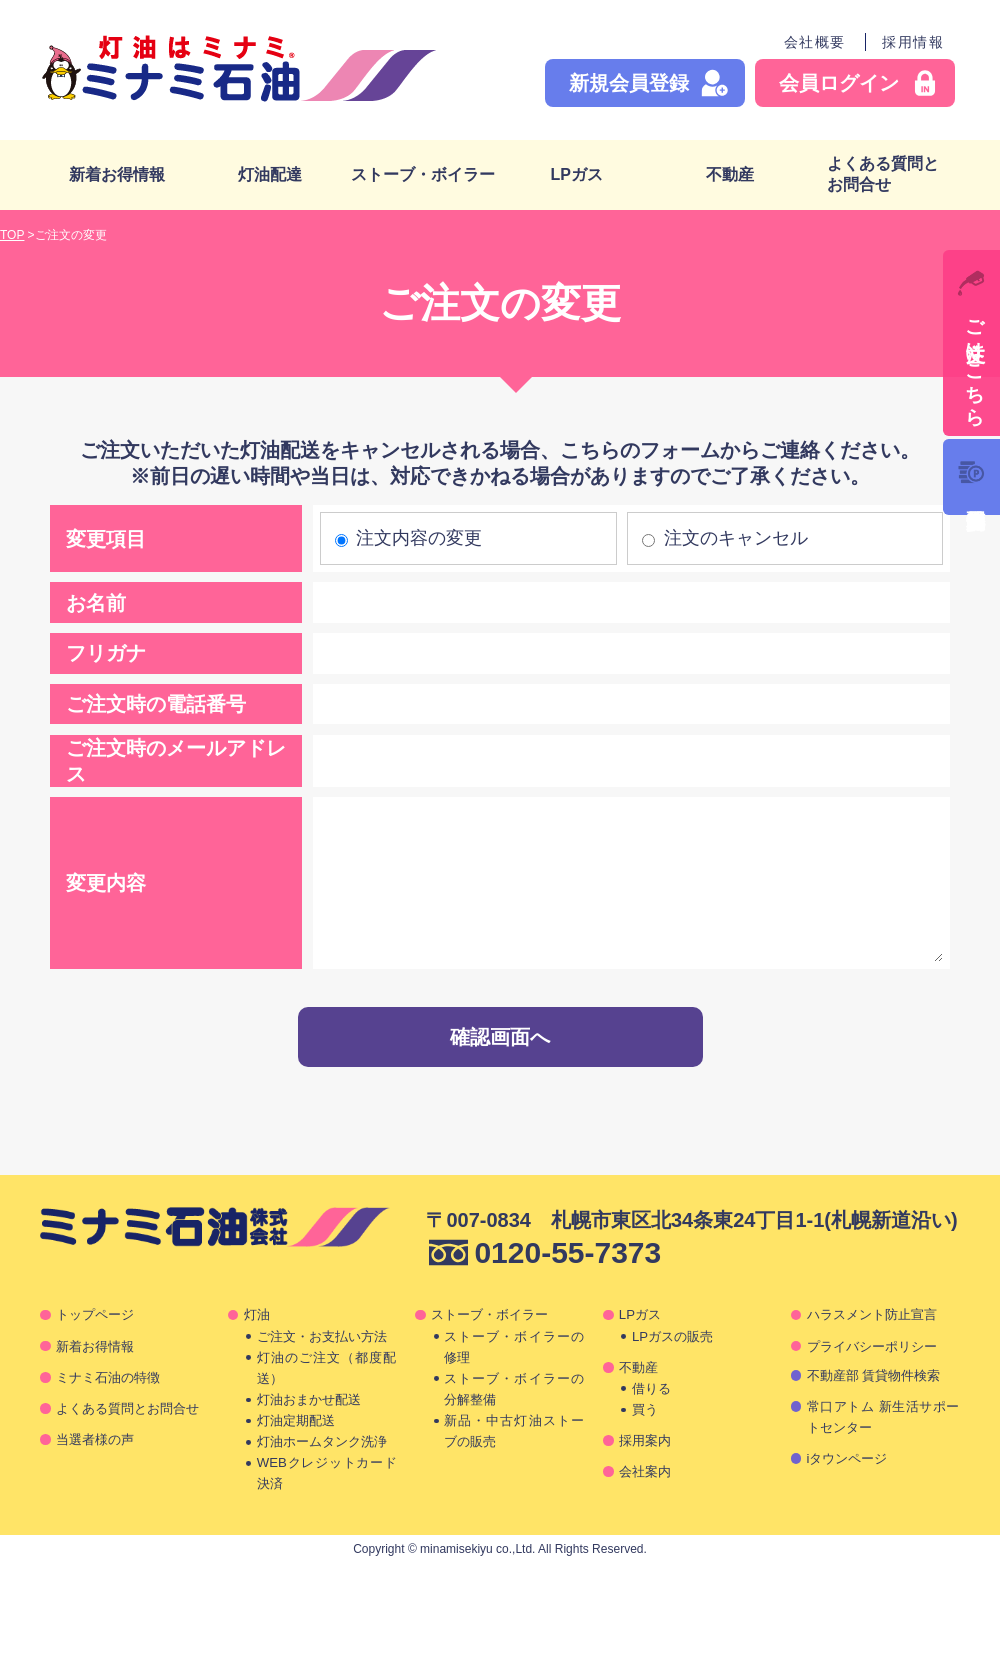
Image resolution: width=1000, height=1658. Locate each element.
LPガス (576, 174)
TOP (12, 235)
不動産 (730, 174)
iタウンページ (847, 1458)
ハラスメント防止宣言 (872, 1314)
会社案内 (645, 1471)
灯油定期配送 (296, 1420)
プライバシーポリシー (872, 1346)
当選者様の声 (95, 1439)
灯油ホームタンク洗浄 (322, 1441)
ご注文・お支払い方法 (322, 1336)
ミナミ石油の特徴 (108, 1377)
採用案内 (645, 1440)
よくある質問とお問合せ (883, 174)
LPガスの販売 (672, 1336)
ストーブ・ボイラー (423, 174)
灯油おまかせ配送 (309, 1399)
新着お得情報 (117, 174)
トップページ (95, 1314)
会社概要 (815, 42)
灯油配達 (270, 174)
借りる (651, 1388)
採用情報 (913, 42)
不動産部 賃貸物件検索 (874, 1375)
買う (645, 1409)
